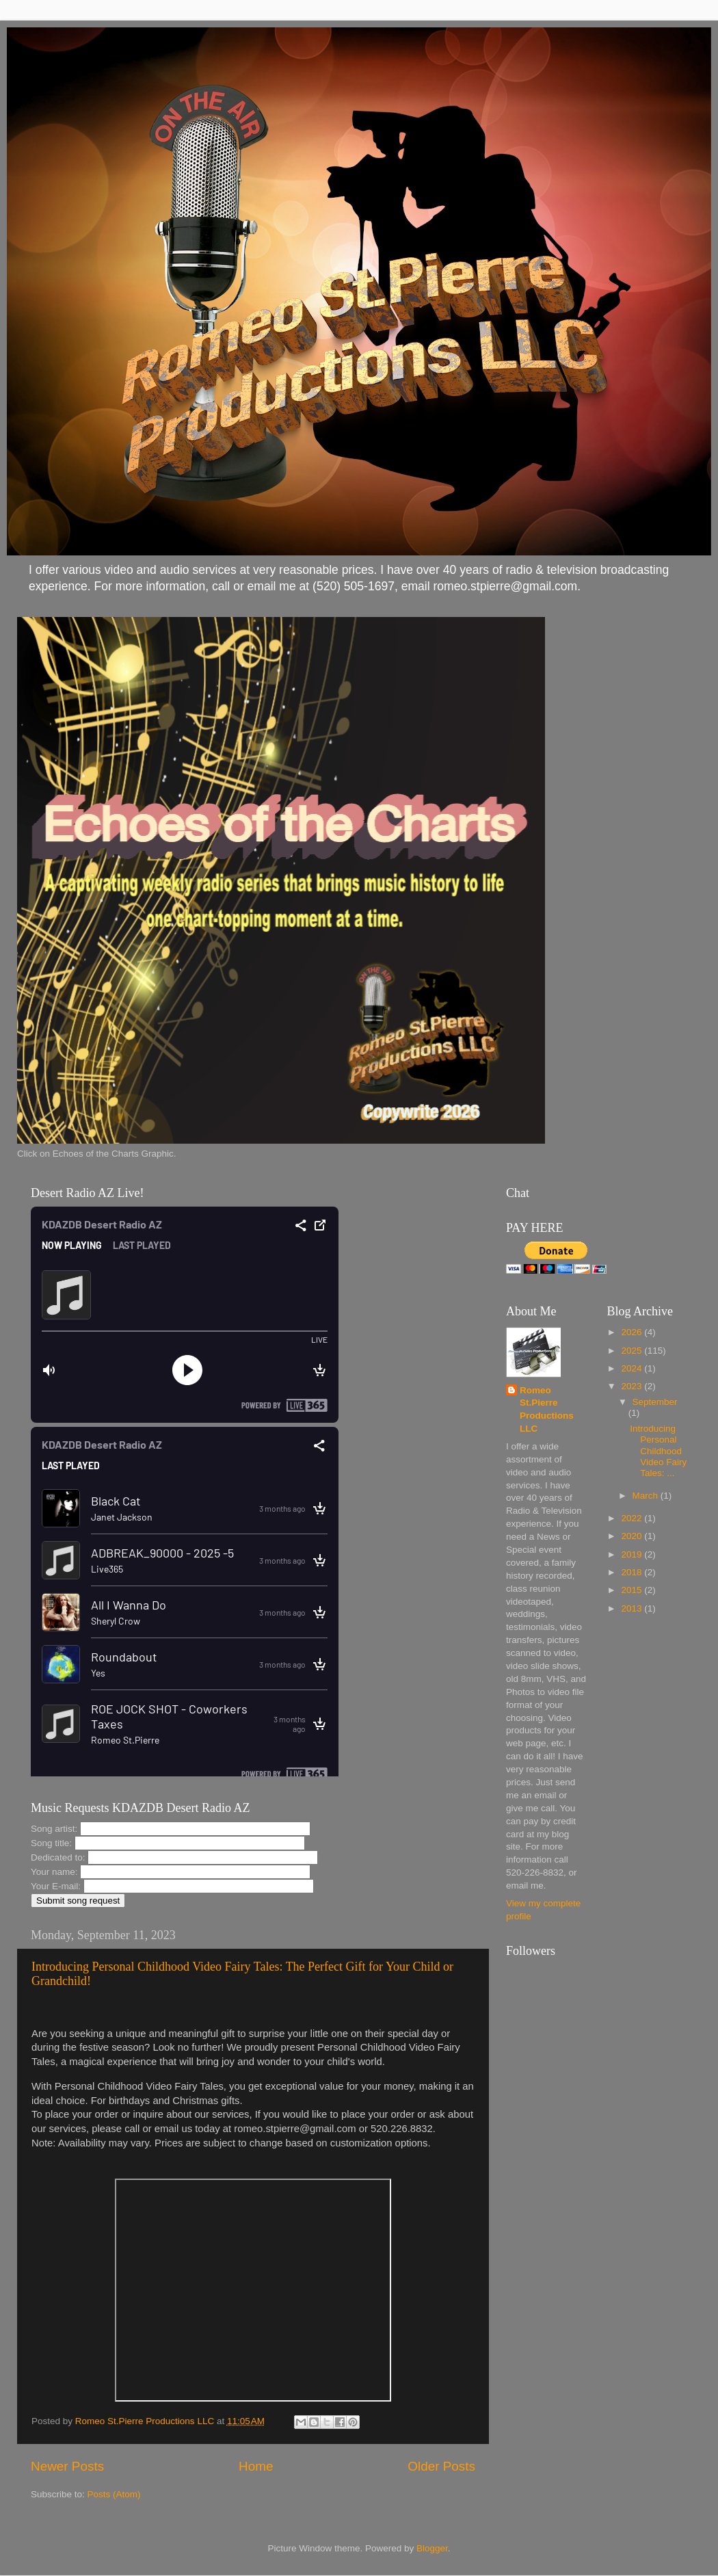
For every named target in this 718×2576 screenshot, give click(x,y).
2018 (632, 1572)
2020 (632, 1536)
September (655, 1402)
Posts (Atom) (114, 2494)
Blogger (432, 2548)
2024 (632, 1368)
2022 (632, 1518)
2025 (632, 1350)
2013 (632, 1608)
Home (256, 2466)
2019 (632, 1554)
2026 (632, 1332)
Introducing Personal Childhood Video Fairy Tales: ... (658, 1450)
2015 (632, 1590)
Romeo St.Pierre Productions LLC (547, 1409)
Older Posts (441, 2466)
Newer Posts (67, 2466)
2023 (632, 1386)
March (647, 1495)
